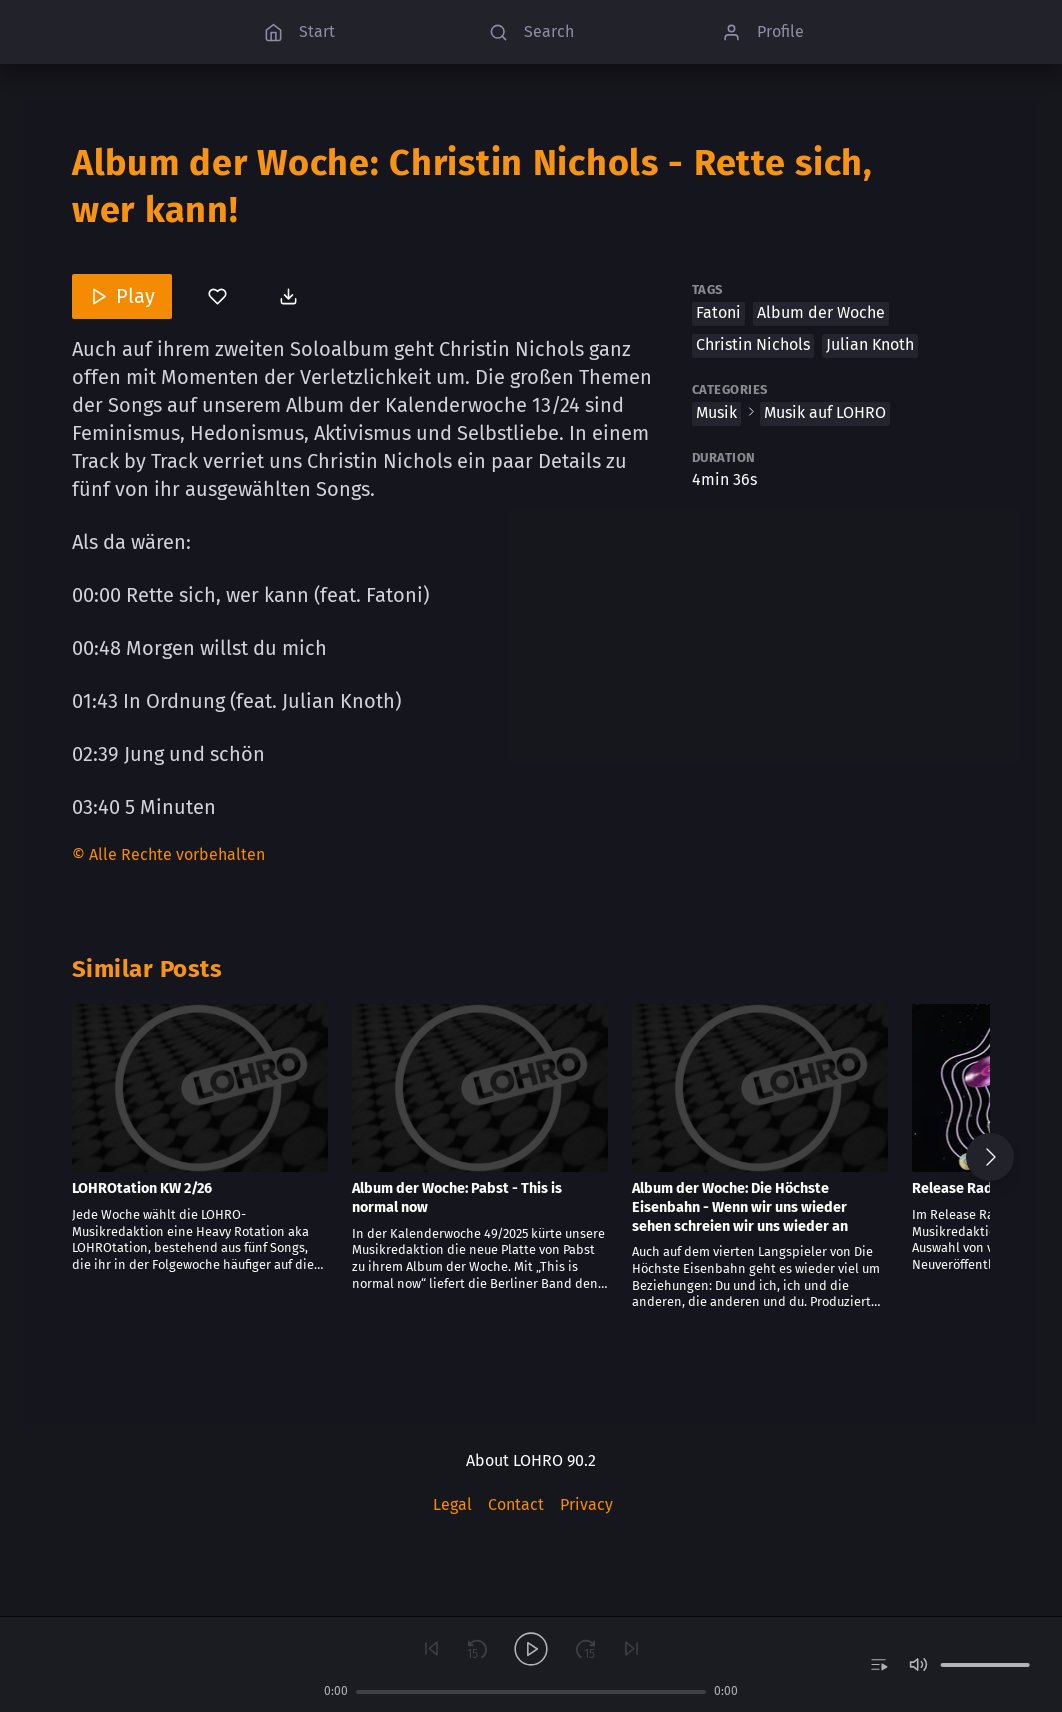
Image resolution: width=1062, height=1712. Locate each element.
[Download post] (291, 296)
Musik (716, 412)
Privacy (586, 1504)
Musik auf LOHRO (825, 412)
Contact (516, 1504)
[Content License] (168, 855)
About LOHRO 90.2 (531, 1460)
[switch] (878, 1665)
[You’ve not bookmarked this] (217, 296)
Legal (452, 1504)
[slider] (531, 1692)
